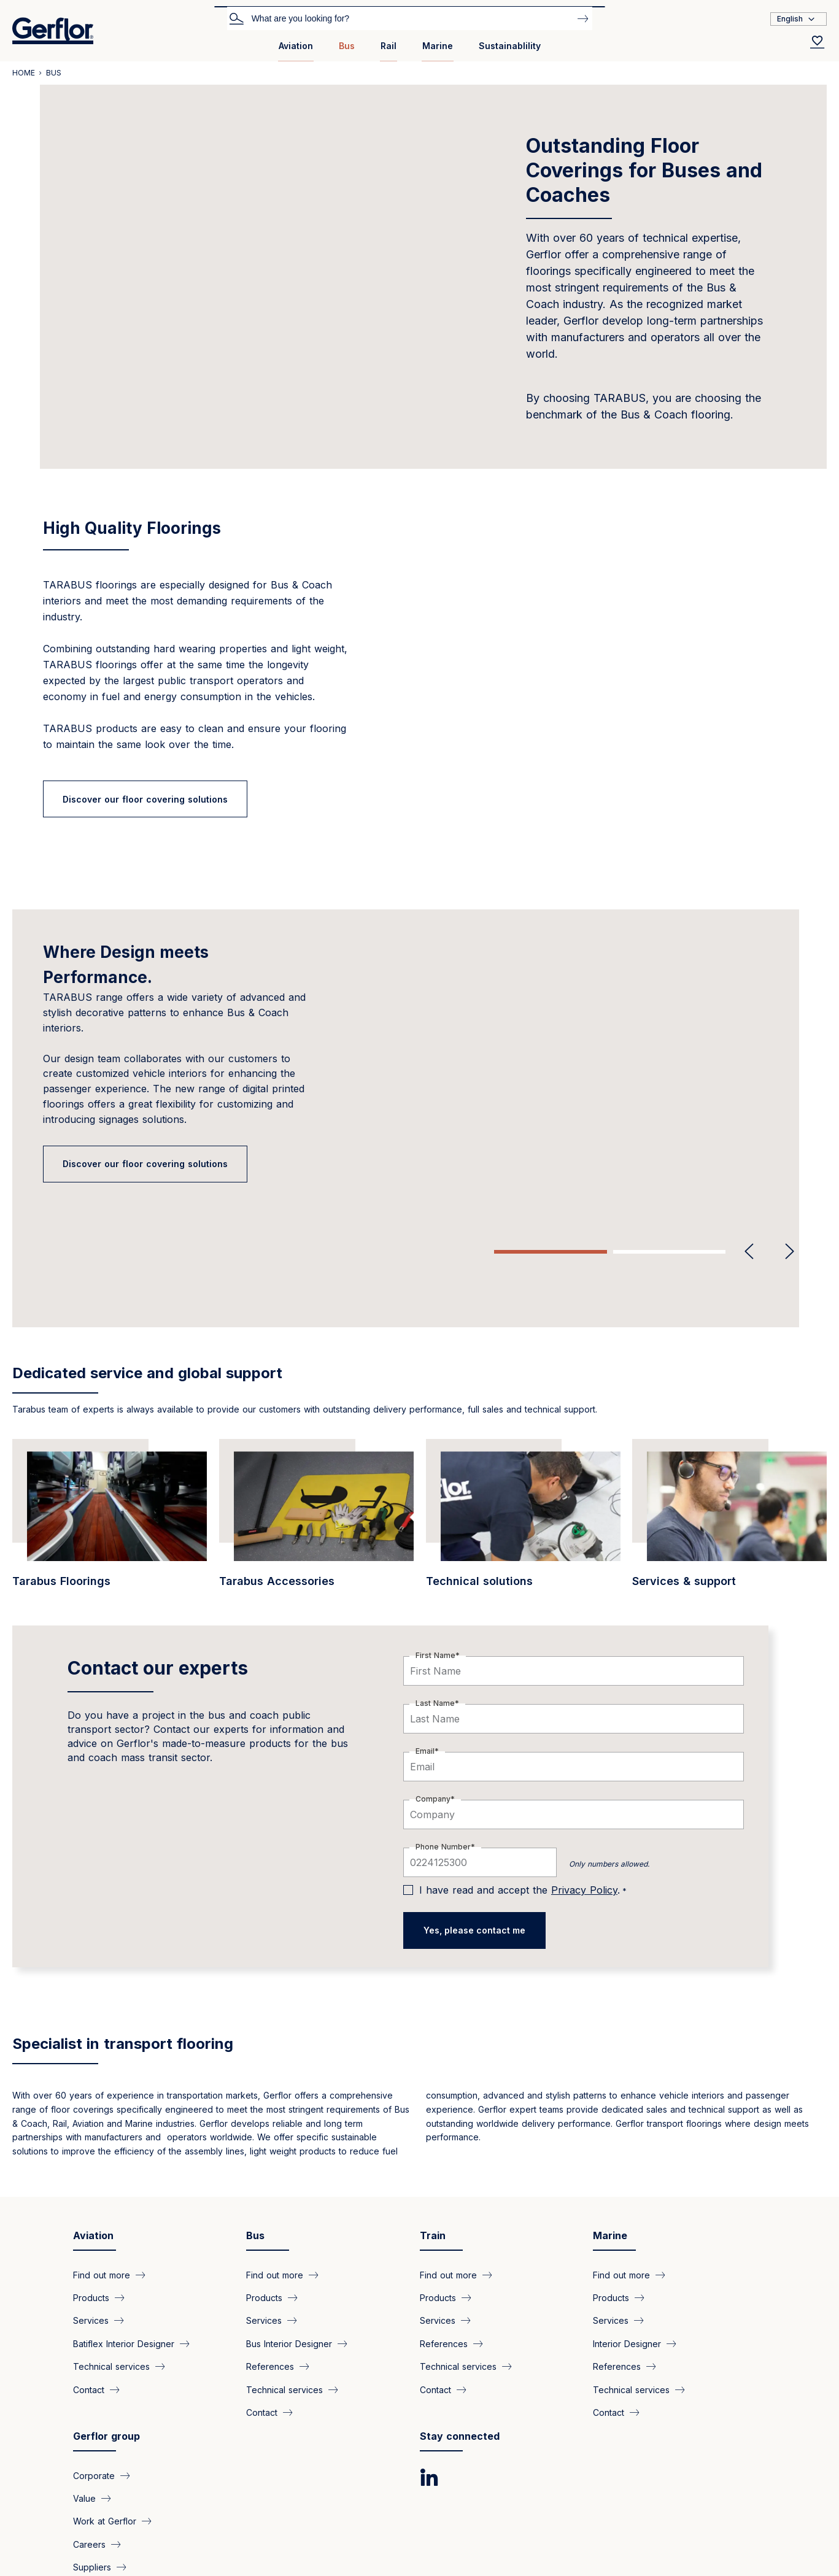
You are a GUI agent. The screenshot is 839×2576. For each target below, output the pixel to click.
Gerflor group (106, 2331)
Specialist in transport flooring (122, 1939)
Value (84, 2393)
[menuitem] (296, 50)
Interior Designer (627, 2239)
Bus (347, 45)
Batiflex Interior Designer (123, 2239)
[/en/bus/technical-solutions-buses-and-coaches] (523, 1415)
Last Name (435, 1598)
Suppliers (92, 2462)
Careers (89, 2439)
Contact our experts (158, 1563)
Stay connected (460, 2331)
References (270, 2261)
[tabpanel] (419, 1050)
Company (433, 1694)
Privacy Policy (584, 1785)
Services (91, 2215)
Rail (388, 45)
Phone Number (443, 1741)
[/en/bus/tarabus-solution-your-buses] (109, 1415)
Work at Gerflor (104, 2416)
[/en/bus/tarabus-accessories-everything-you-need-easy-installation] (316, 1415)
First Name (435, 1550)
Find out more (101, 2169)
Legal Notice (273, 2521)
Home (23, 72)
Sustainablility (510, 45)
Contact (88, 2285)
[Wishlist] (817, 42)
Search (236, 17)
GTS (199, 2521)
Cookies (135, 2521)
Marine (437, 45)
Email (425, 1646)
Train (433, 2130)
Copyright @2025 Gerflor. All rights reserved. (116, 2545)
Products (91, 2193)
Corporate (94, 2370)
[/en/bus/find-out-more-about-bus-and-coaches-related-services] (729, 1415)
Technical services (111, 2261)
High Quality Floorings (132, 528)
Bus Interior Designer (289, 2239)
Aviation (296, 45)
